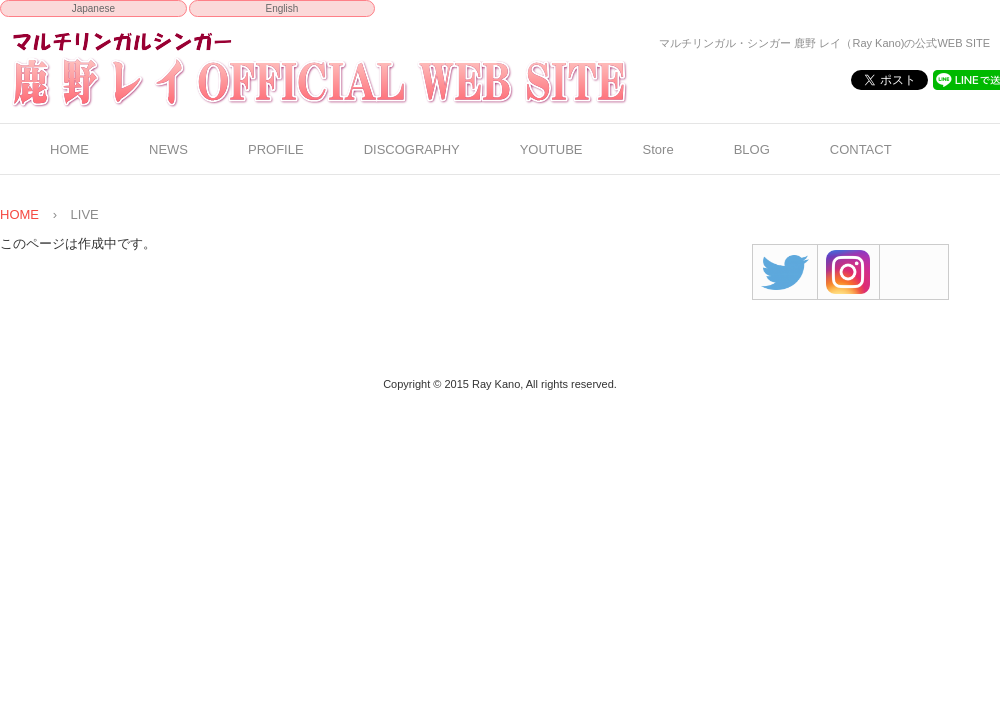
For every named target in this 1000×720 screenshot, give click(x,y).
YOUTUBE (551, 149)
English (282, 8)
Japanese (93, 8)
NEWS (168, 149)
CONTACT (861, 149)
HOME (69, 149)
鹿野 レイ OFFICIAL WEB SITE (359, 70)
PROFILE (276, 149)
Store (658, 149)
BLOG (752, 149)
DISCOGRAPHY (412, 149)
